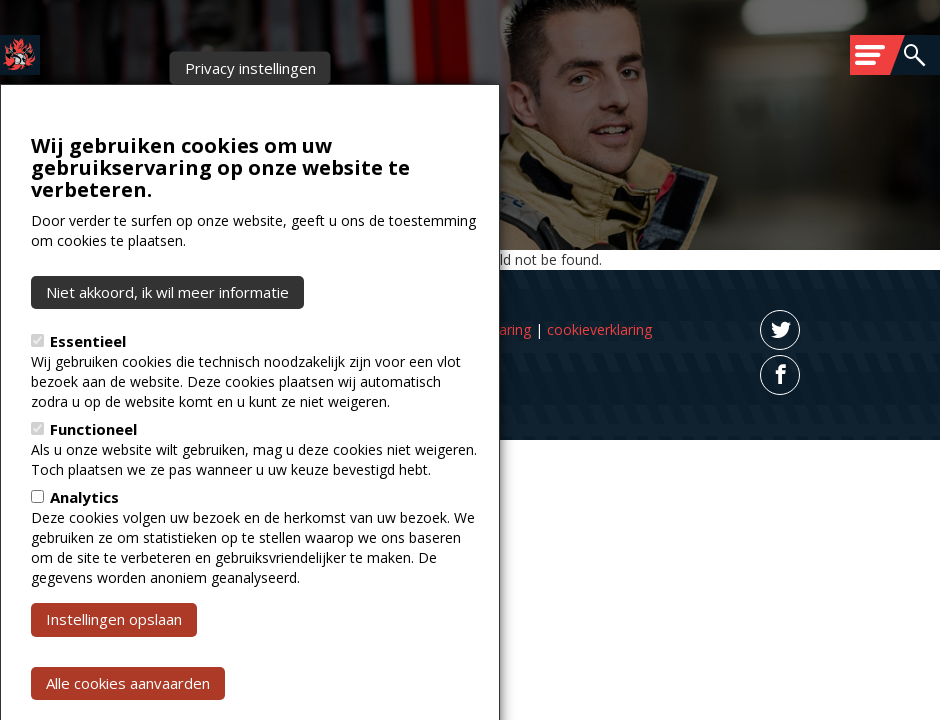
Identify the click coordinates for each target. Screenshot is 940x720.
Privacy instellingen (250, 108)
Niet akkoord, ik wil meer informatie (167, 332)
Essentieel (88, 381)
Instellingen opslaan (114, 659)
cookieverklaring (599, 329)
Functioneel (93, 469)
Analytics (84, 537)
